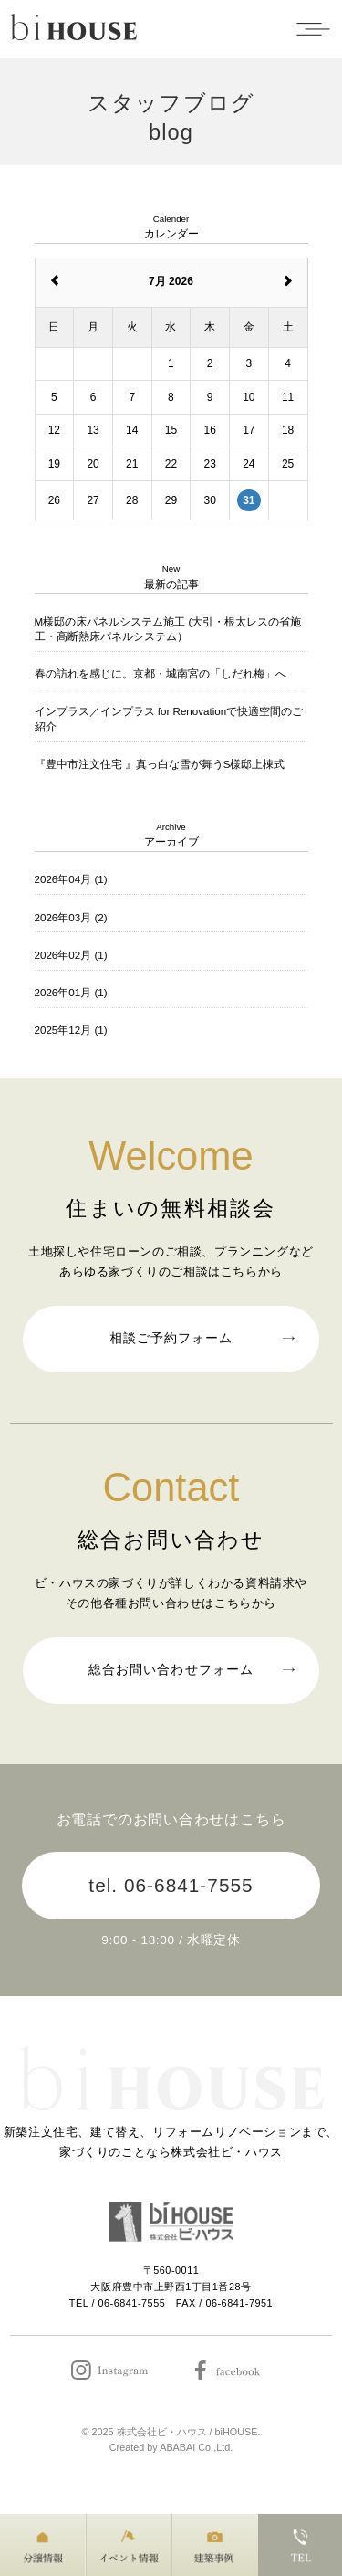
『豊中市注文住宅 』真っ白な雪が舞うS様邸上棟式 (160, 764)
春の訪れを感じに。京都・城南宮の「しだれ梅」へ (160, 673)
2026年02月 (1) (71, 955)
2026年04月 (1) (71, 879)
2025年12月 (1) (71, 1030)
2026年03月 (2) (71, 917)
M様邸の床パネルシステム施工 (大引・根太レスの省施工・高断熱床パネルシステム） (168, 628)
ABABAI (177, 2447)
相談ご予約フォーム (201, 1336)
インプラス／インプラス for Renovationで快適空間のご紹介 (169, 718)
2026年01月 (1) (71, 992)
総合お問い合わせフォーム (190, 1667)
